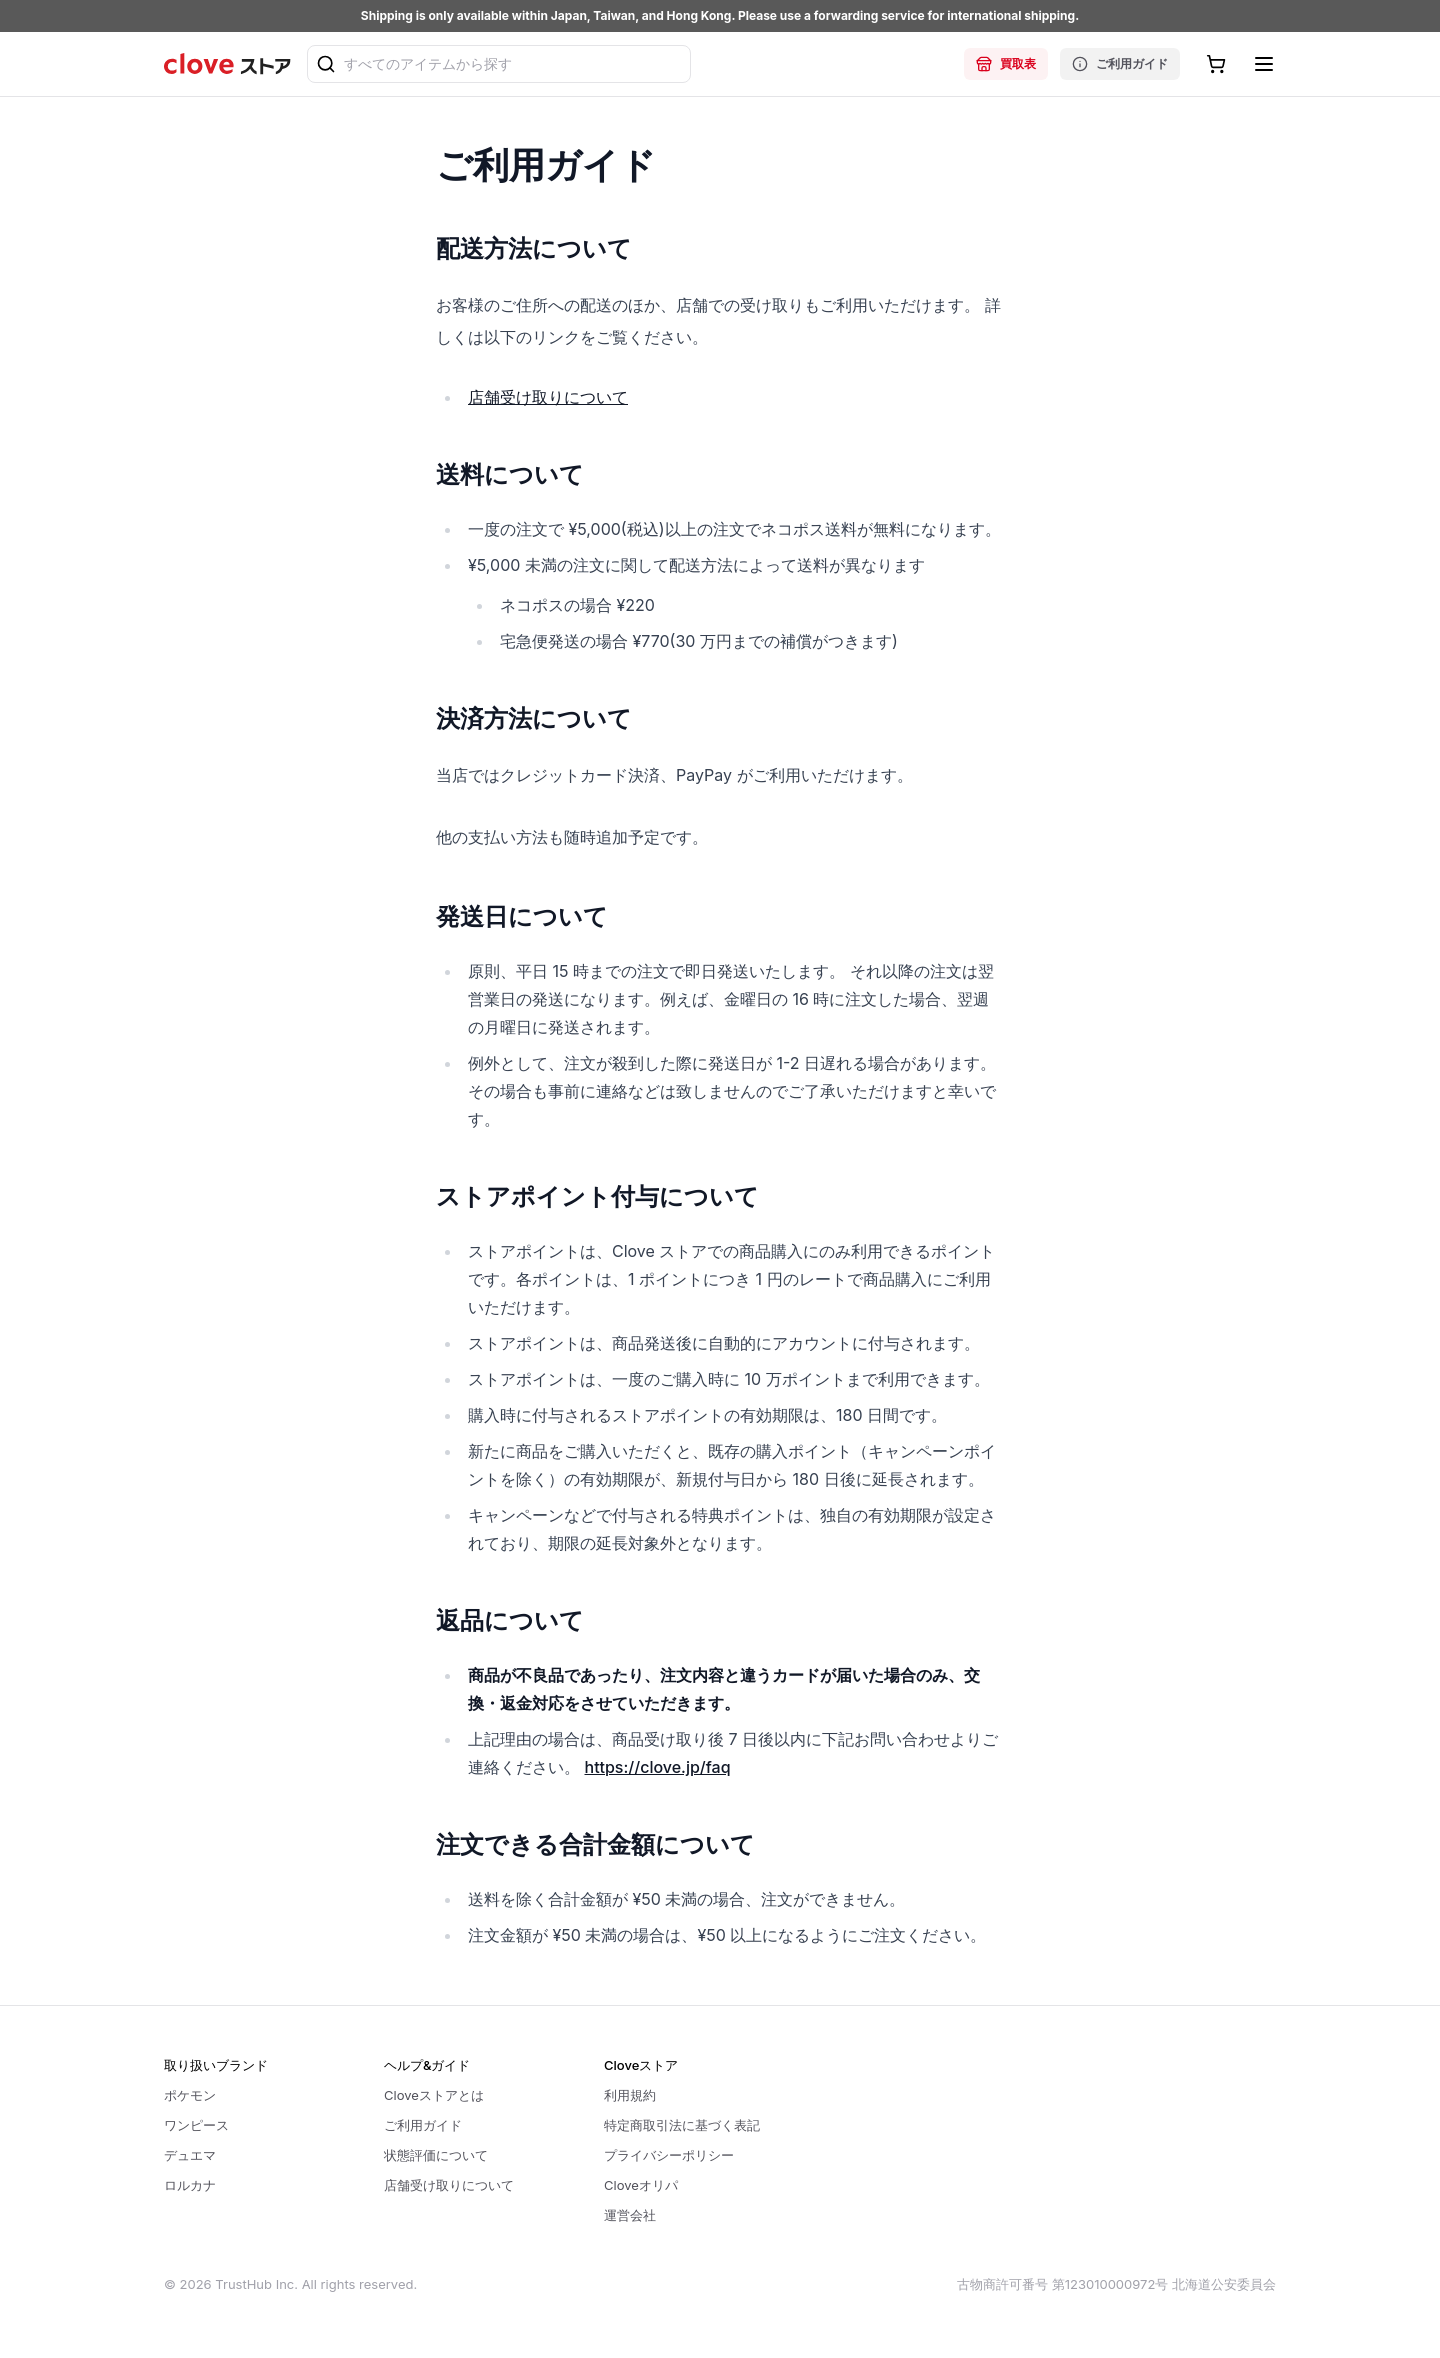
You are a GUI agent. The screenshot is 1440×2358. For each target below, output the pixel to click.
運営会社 (630, 2215)
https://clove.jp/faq (658, 1767)
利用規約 (630, 2095)
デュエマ (190, 2155)
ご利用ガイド (1120, 64)
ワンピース (196, 2125)
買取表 (1006, 64)
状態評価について (436, 2155)
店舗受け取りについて (548, 397)
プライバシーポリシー (669, 2155)
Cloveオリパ (641, 2185)
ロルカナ (190, 2185)
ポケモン (190, 2095)
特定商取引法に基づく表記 (682, 2125)
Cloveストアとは (434, 2095)
